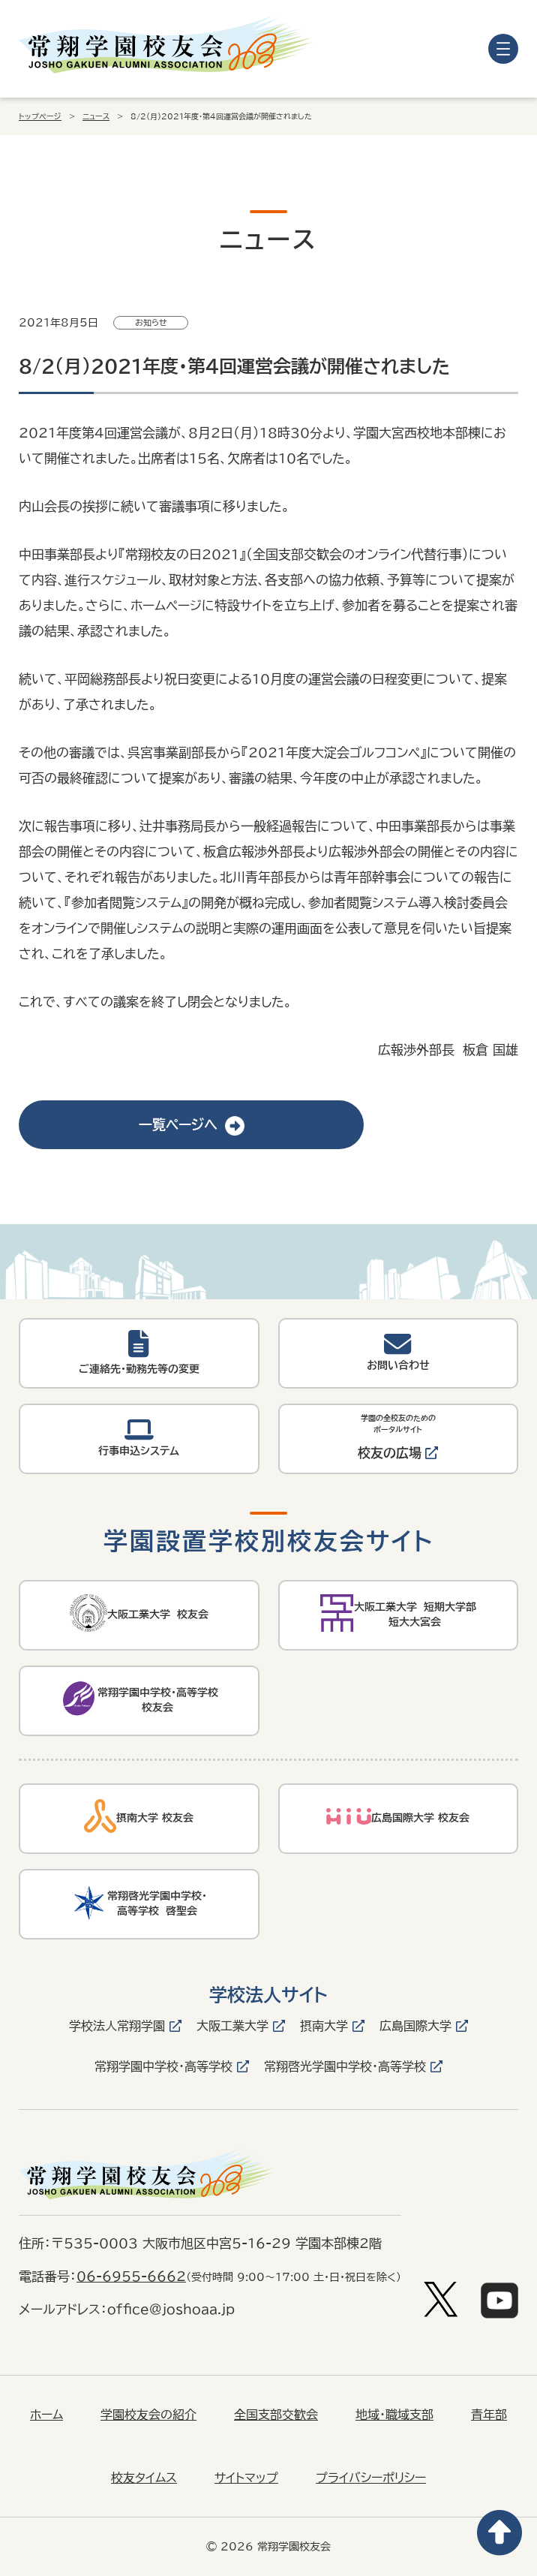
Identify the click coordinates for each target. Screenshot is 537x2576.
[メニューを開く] (503, 49)
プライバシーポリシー (371, 2478)
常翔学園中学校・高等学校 (163, 2066)
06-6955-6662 (131, 2276)
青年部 (489, 2415)
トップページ (40, 116)
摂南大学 (324, 2026)
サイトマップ (246, 2478)
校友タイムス (144, 2478)
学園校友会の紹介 (148, 2415)
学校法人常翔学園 (117, 2026)
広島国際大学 (416, 2026)
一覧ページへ (191, 1124)
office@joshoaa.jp (171, 2309)
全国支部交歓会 (276, 2415)
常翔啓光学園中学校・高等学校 (345, 2066)
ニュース (96, 116)
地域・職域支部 (395, 2415)
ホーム (46, 2415)
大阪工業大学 (232, 2026)
